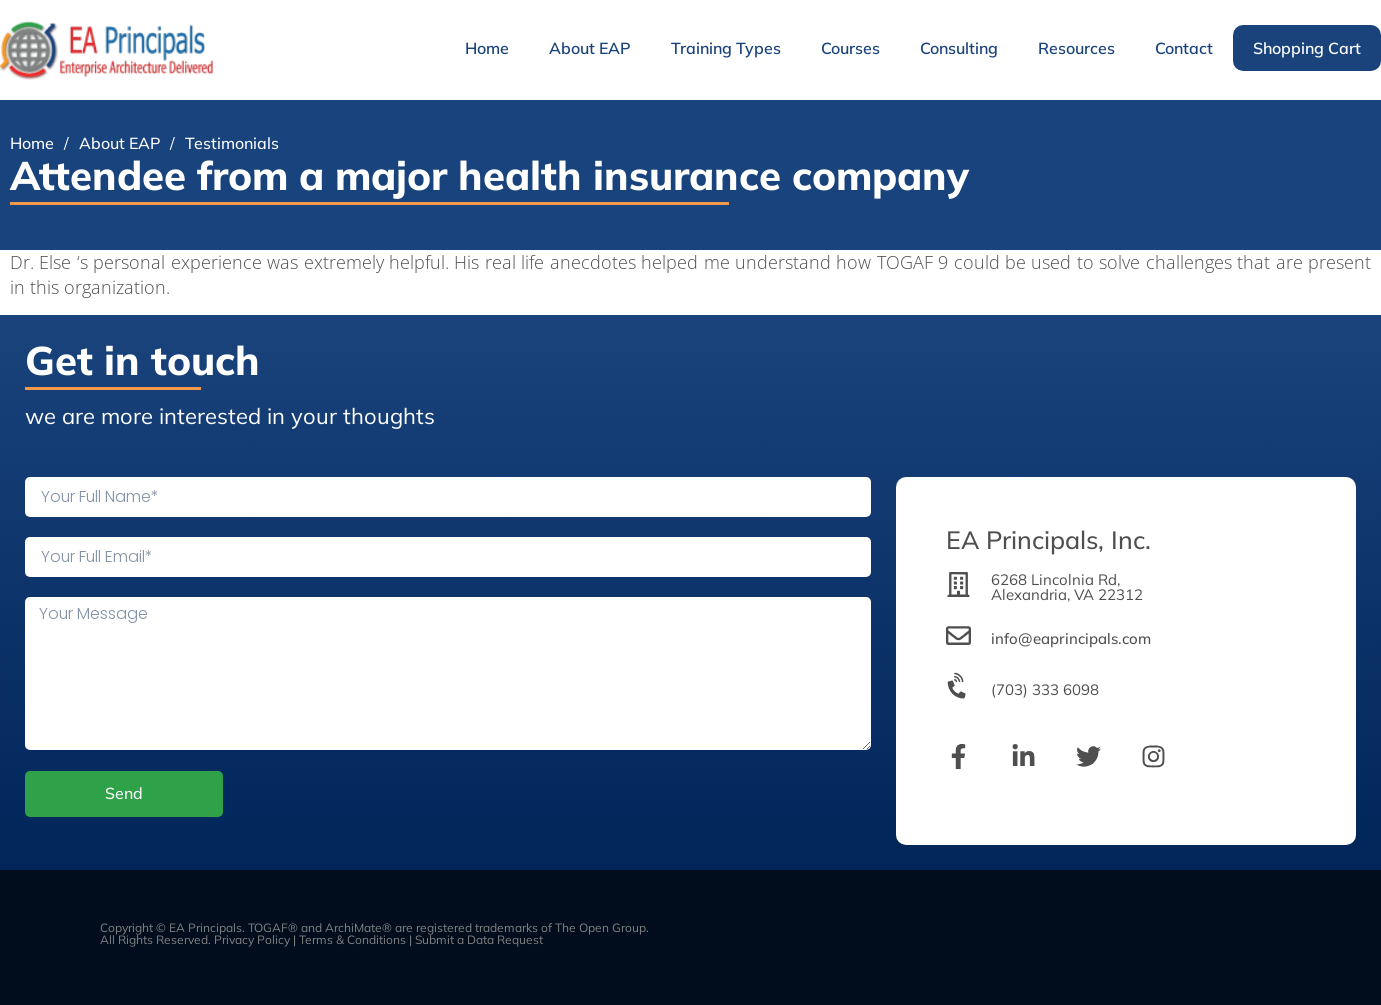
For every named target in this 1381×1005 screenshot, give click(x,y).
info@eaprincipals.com (1071, 638)
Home (487, 48)
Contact (1184, 48)
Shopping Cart (1307, 48)
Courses (850, 48)
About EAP (590, 48)
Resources (1076, 48)
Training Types (726, 48)
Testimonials (232, 143)
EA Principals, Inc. (1048, 539)
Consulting (959, 48)
